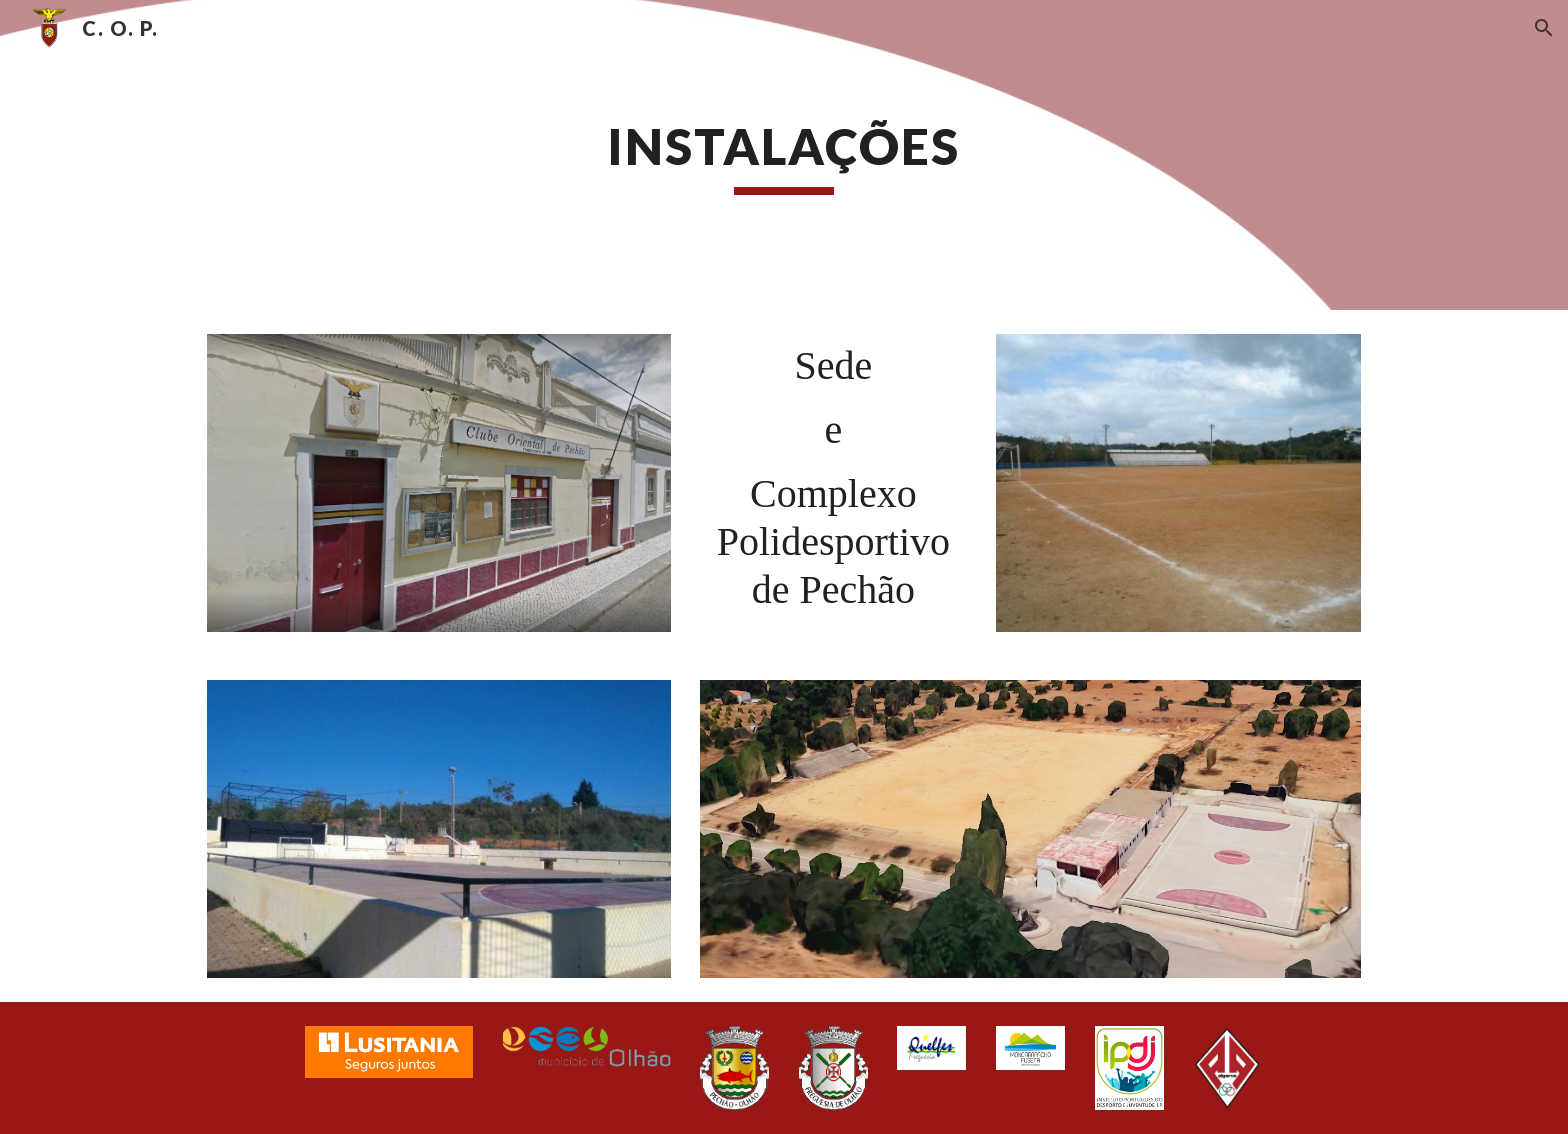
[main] (784, 155)
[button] (1544, 28)
